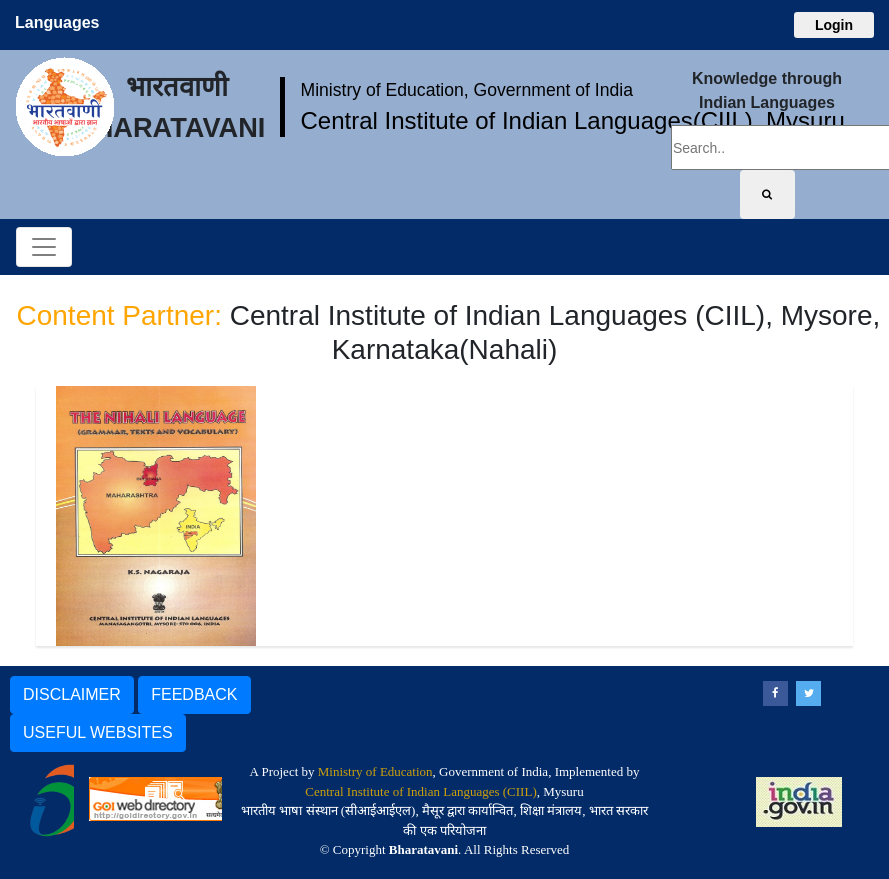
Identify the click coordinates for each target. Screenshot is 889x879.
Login (834, 25)
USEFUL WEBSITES (98, 732)
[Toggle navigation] (44, 247)
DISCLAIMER (72, 694)
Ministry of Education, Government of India (466, 90)
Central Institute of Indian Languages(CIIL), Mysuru (572, 120)
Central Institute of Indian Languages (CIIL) (420, 791)
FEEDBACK (194, 694)
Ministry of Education (375, 771)
